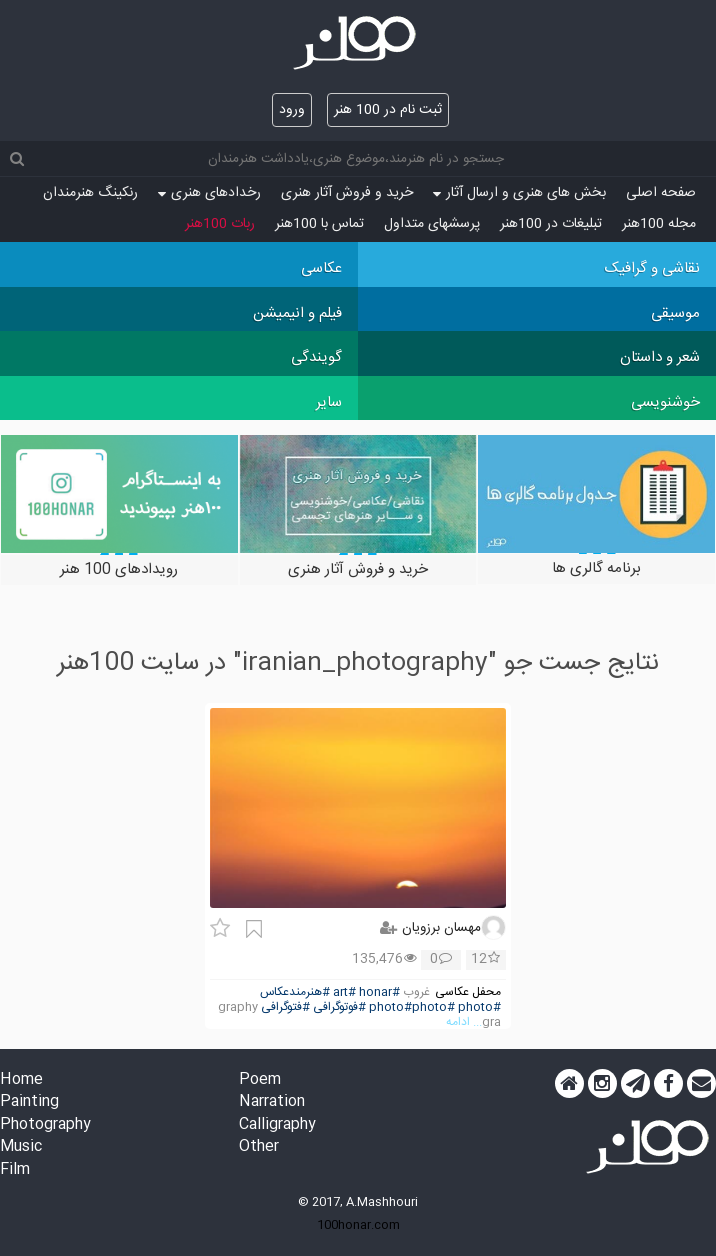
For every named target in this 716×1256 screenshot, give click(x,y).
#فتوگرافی (285, 1007)
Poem (260, 1080)
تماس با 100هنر (319, 224)
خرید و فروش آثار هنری (347, 193)
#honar (379, 992)
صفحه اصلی (661, 193)
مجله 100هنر (659, 224)
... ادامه (464, 1022)
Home (21, 1080)
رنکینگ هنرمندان (90, 193)
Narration (272, 1102)
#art (344, 992)
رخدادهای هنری (209, 193)
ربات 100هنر (220, 224)
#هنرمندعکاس (295, 992)
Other (259, 1147)
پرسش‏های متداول (432, 224)
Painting (29, 1102)
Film (15, 1170)
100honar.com (358, 1225)
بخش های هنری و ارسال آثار (519, 193)
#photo (479, 1007)
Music (21, 1147)
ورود (292, 110)
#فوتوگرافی (339, 1007)
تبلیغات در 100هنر (551, 224)
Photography (45, 1125)
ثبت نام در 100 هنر (388, 110)
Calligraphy (277, 1125)
